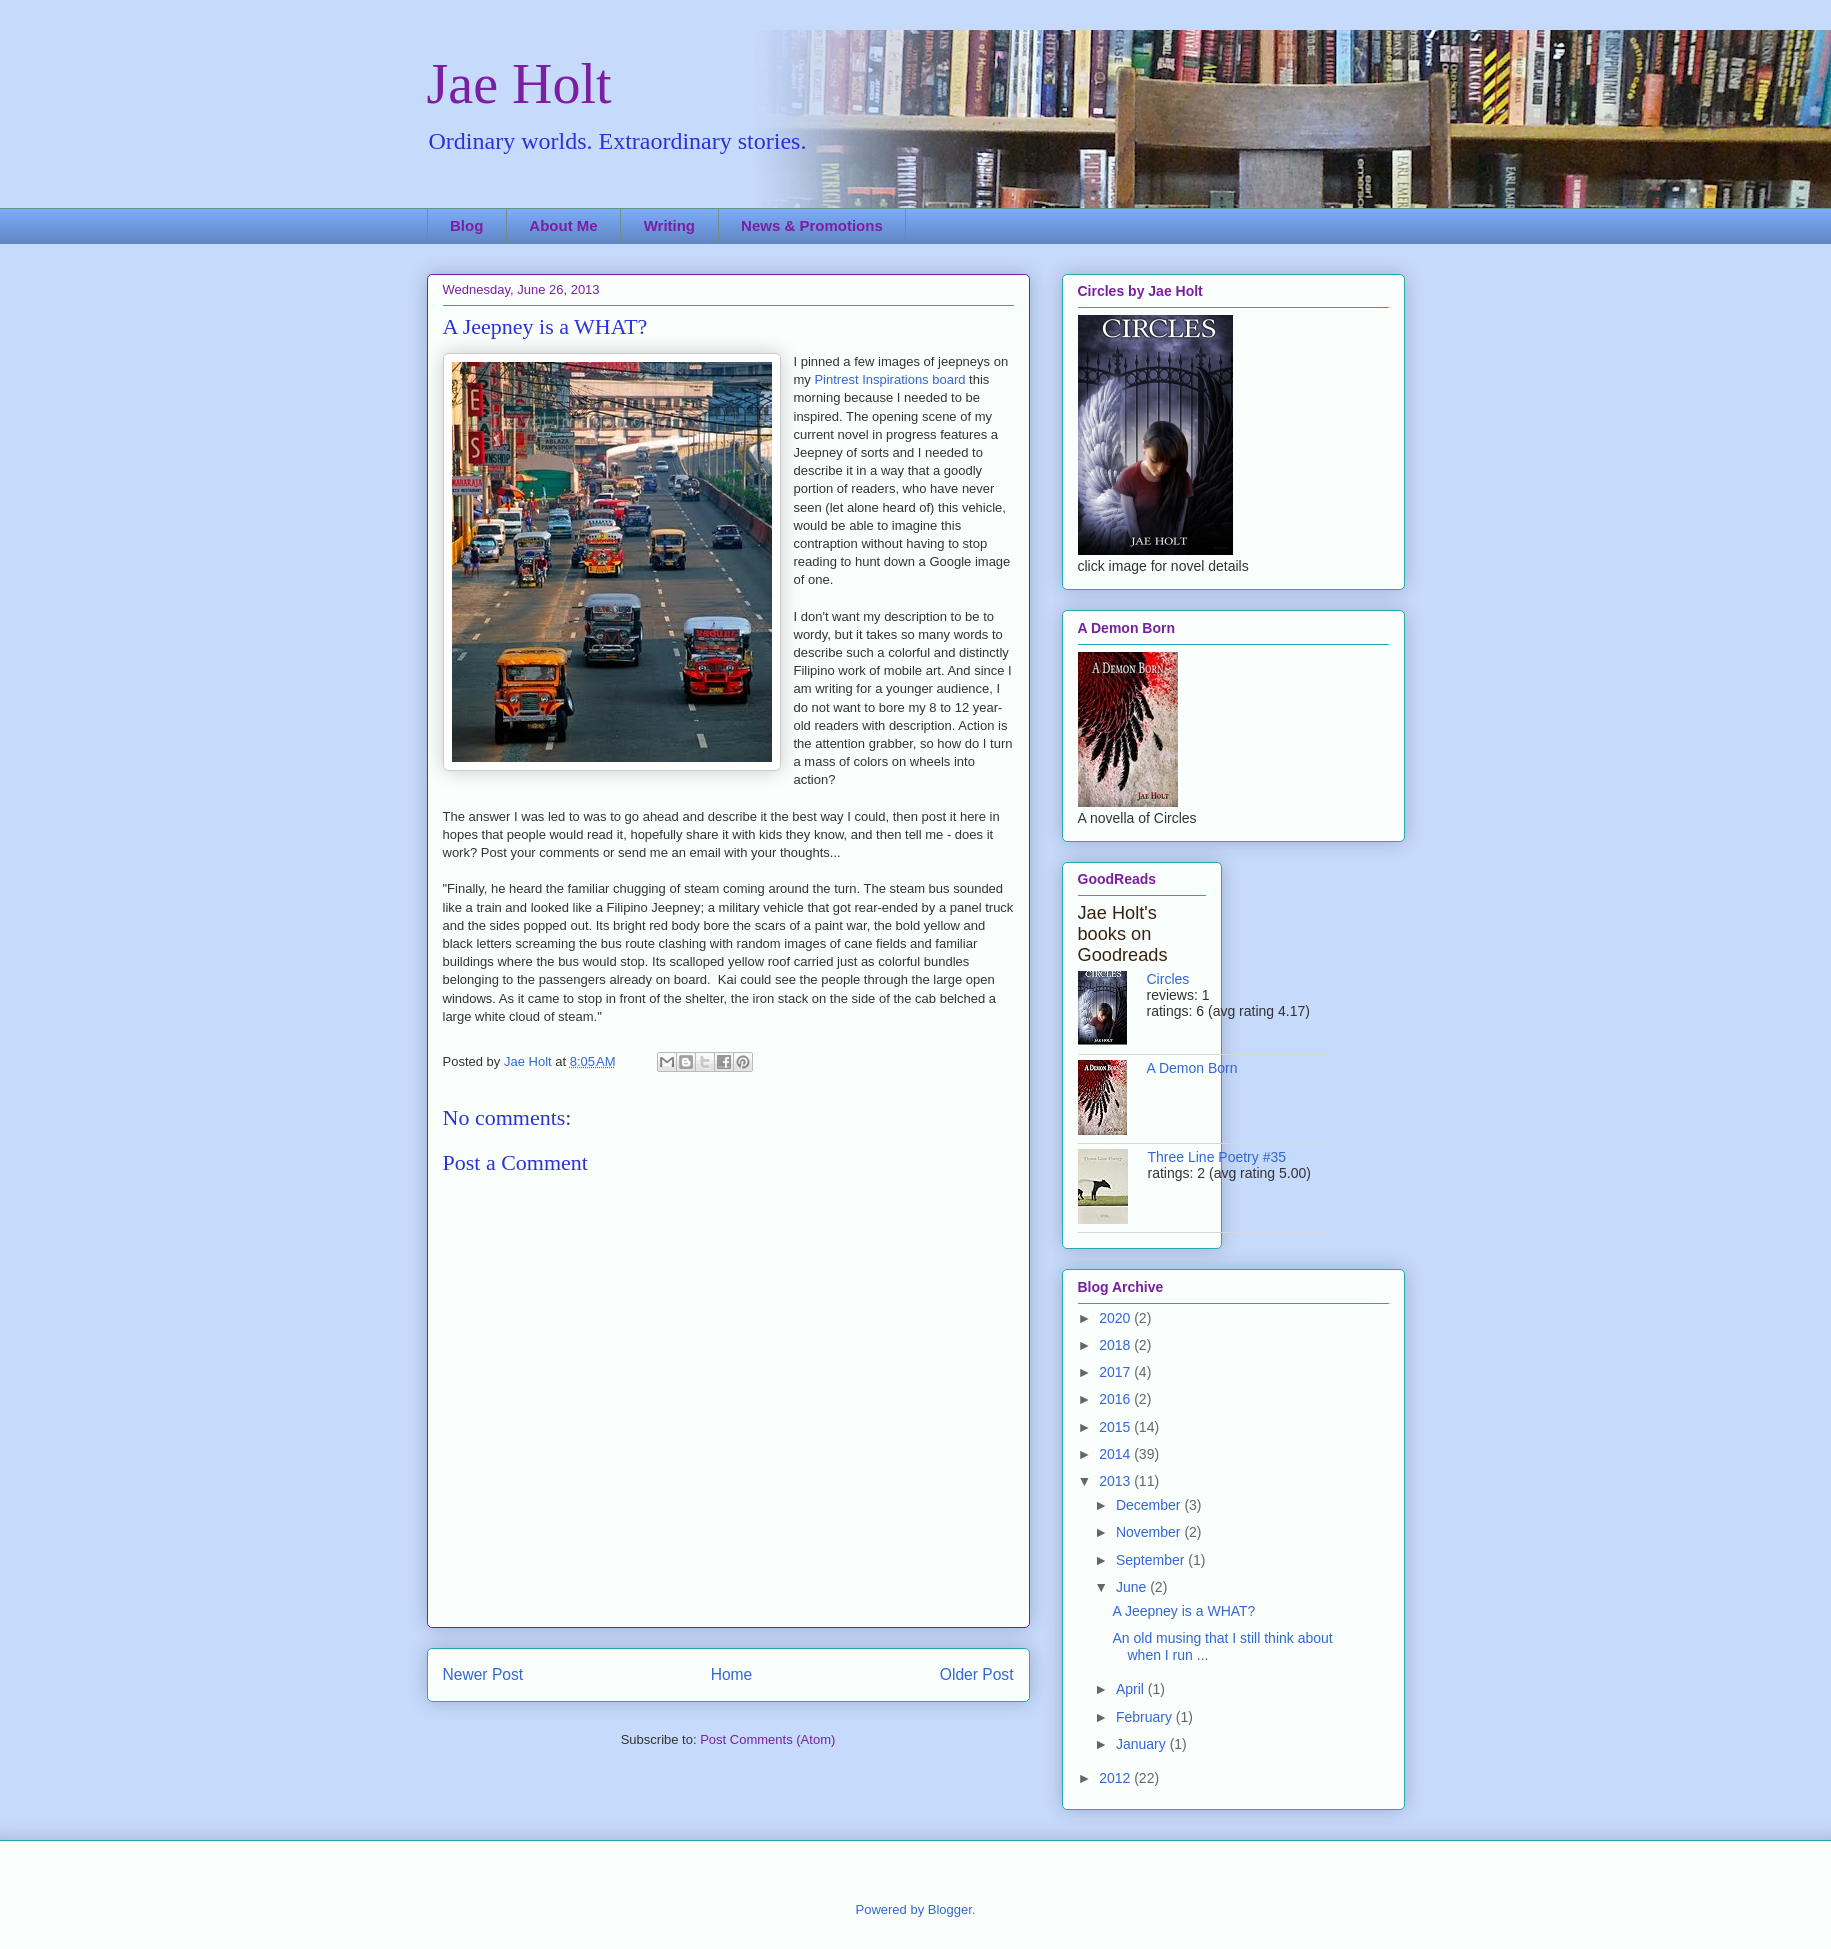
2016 (1116, 1399)
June (1133, 1587)
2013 (1116, 1481)
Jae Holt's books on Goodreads (1123, 934)
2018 (1116, 1345)
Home (732, 1674)
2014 (1116, 1454)
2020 (1116, 1318)
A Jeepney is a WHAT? (1183, 1611)
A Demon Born (1192, 1068)
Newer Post (483, 1674)
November (1150, 1532)
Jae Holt (519, 84)
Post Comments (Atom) (767, 1739)
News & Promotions (812, 225)
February (1146, 1717)
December (1150, 1505)
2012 (1116, 1778)
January (1143, 1744)
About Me (563, 225)
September (1152, 1560)
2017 (1116, 1372)
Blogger (950, 1909)
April (1132, 1689)
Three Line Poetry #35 (1217, 1157)
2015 (1116, 1427)
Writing (669, 225)
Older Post (977, 1674)
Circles (1168, 979)
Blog (466, 225)
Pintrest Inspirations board (889, 379)
